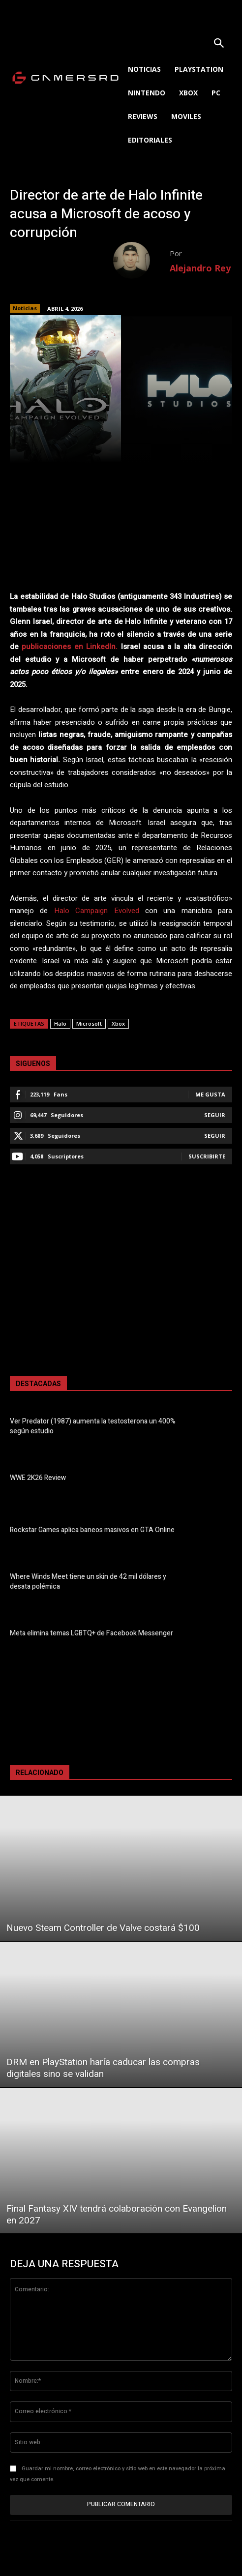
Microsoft (89, 1023)
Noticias (25, 308)
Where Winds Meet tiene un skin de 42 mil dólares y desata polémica (88, 1581)
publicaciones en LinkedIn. (70, 646)
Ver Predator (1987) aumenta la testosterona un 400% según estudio (93, 1426)
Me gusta (210, 1094)
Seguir (214, 1115)
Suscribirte (206, 1156)
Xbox (118, 1023)
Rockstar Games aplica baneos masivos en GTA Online (92, 1530)
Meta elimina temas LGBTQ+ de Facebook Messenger (91, 1633)
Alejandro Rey (200, 268)
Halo (60, 1023)
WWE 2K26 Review (38, 1478)
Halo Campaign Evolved (96, 910)
